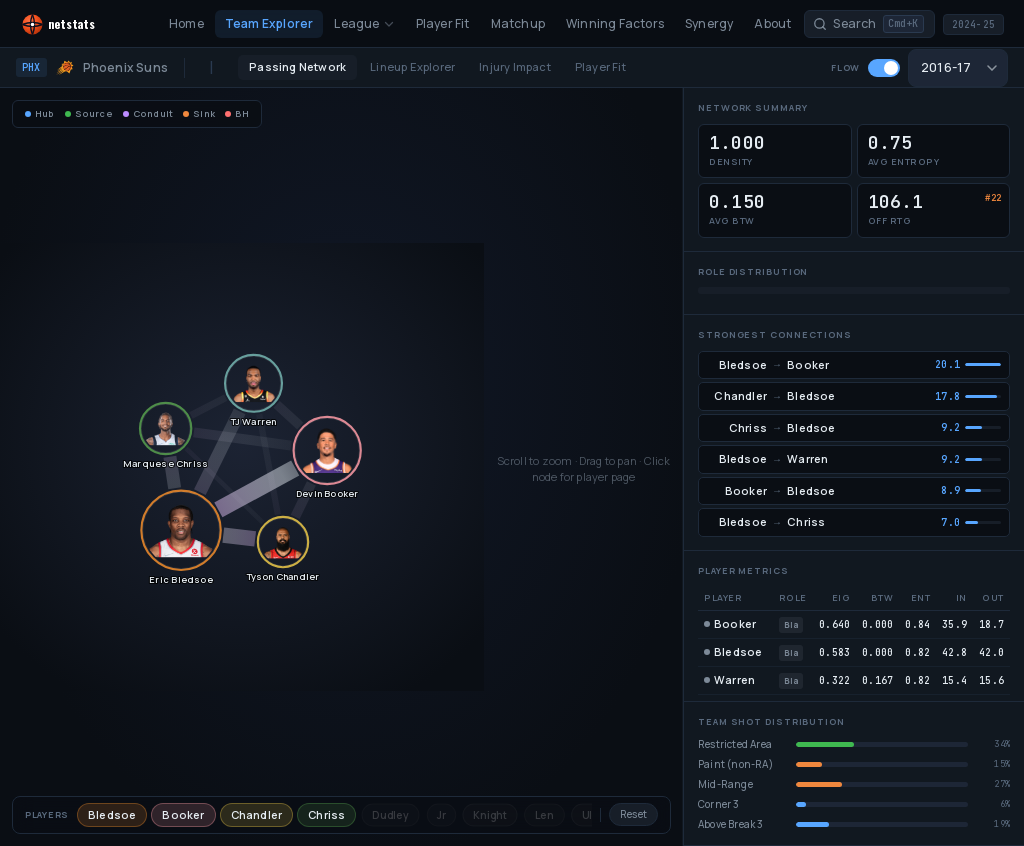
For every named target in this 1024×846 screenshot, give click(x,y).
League (364, 23)
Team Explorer (269, 23)
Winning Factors (615, 23)
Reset (633, 814)
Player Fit (443, 23)
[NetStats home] (77, 24)
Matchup (518, 23)
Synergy (709, 23)
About (772, 23)
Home (186, 23)
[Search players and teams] (869, 24)
